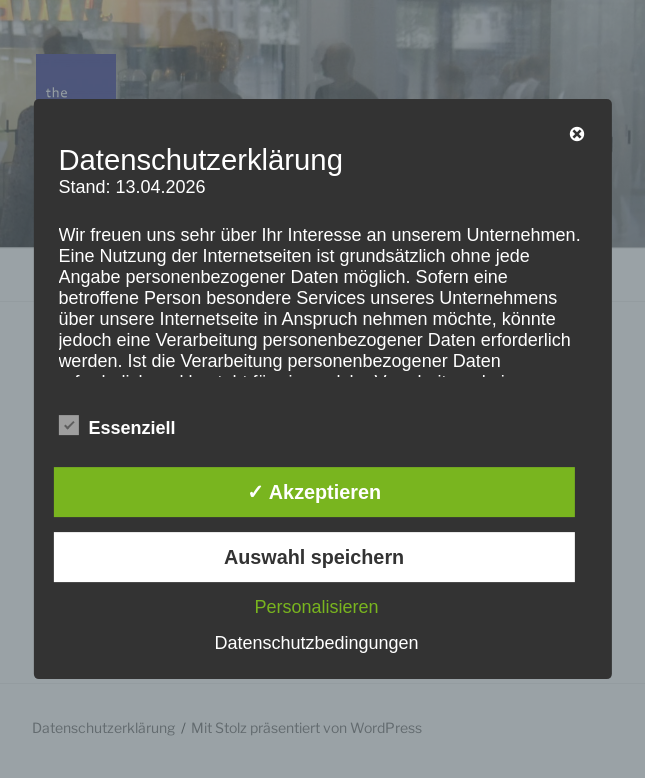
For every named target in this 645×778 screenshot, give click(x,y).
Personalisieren (316, 607)
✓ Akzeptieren (314, 492)
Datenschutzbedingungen (316, 643)
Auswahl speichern (314, 557)
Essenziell (116, 425)
